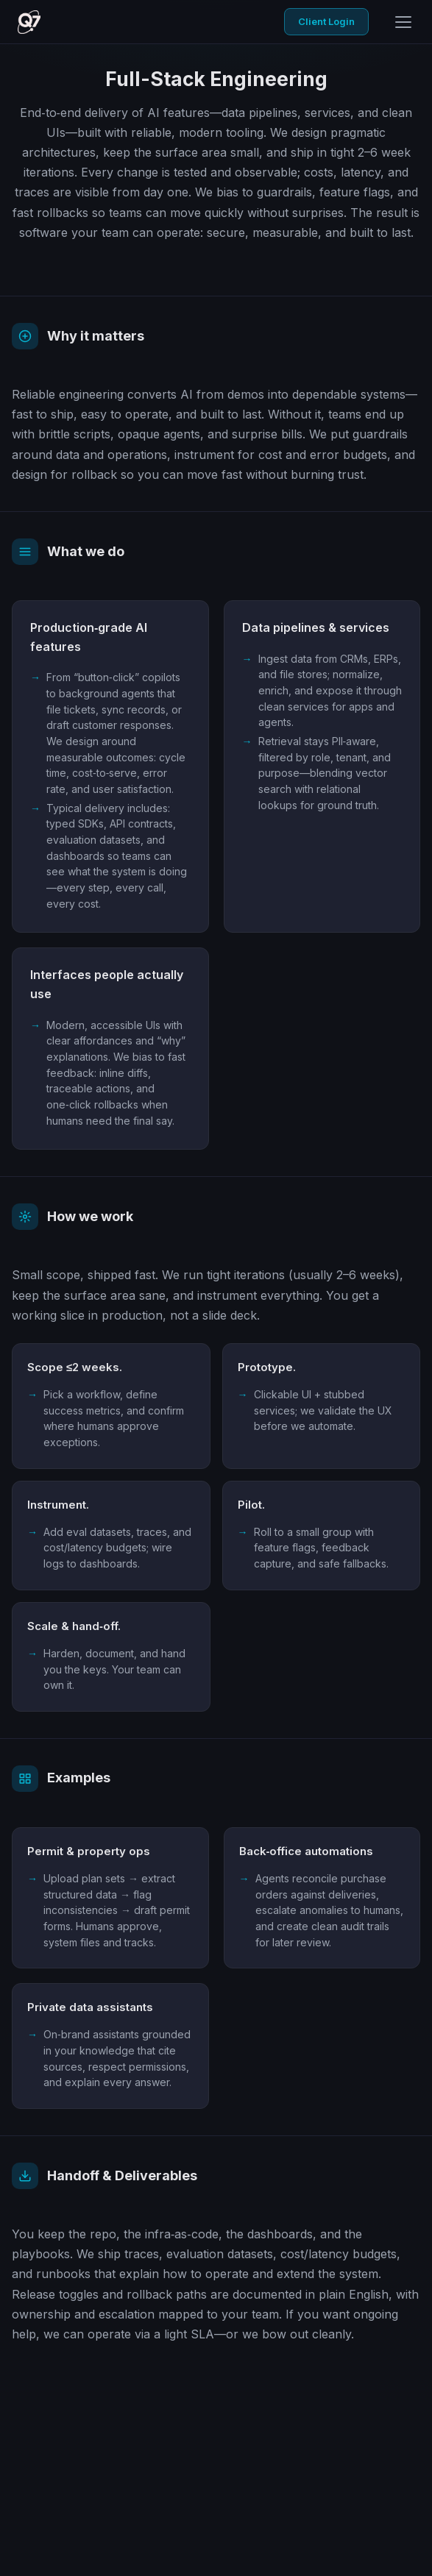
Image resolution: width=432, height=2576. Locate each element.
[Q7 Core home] (29, 22)
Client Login (326, 21)
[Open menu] (403, 22)
